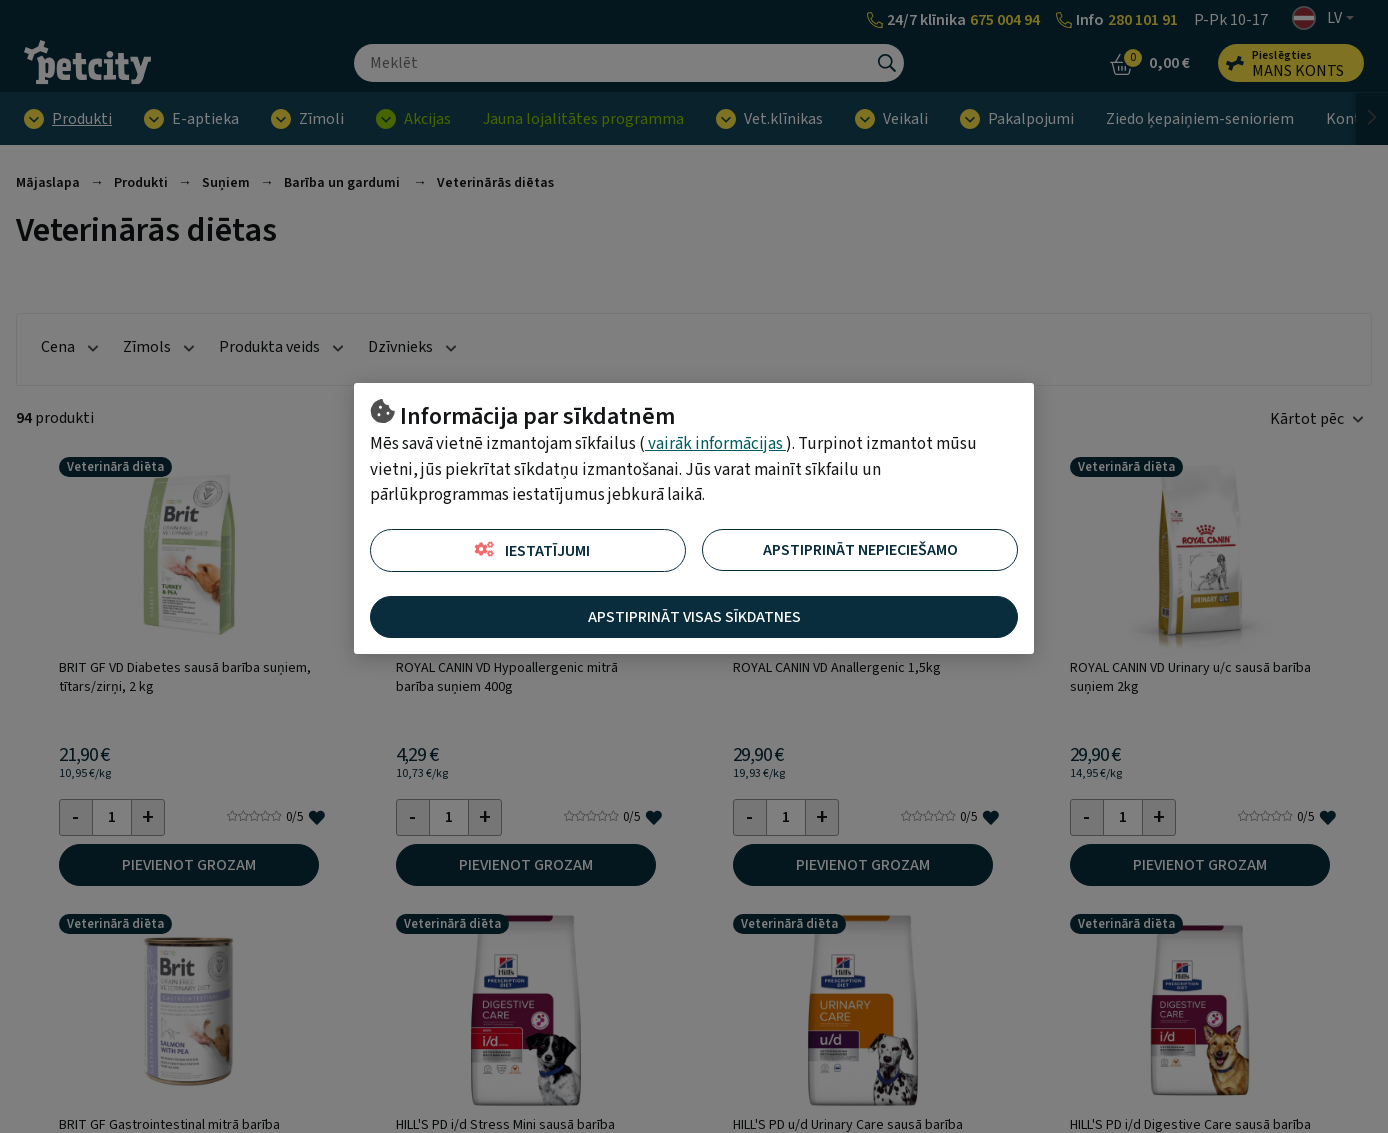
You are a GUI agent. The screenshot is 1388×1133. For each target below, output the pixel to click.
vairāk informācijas (715, 444)
